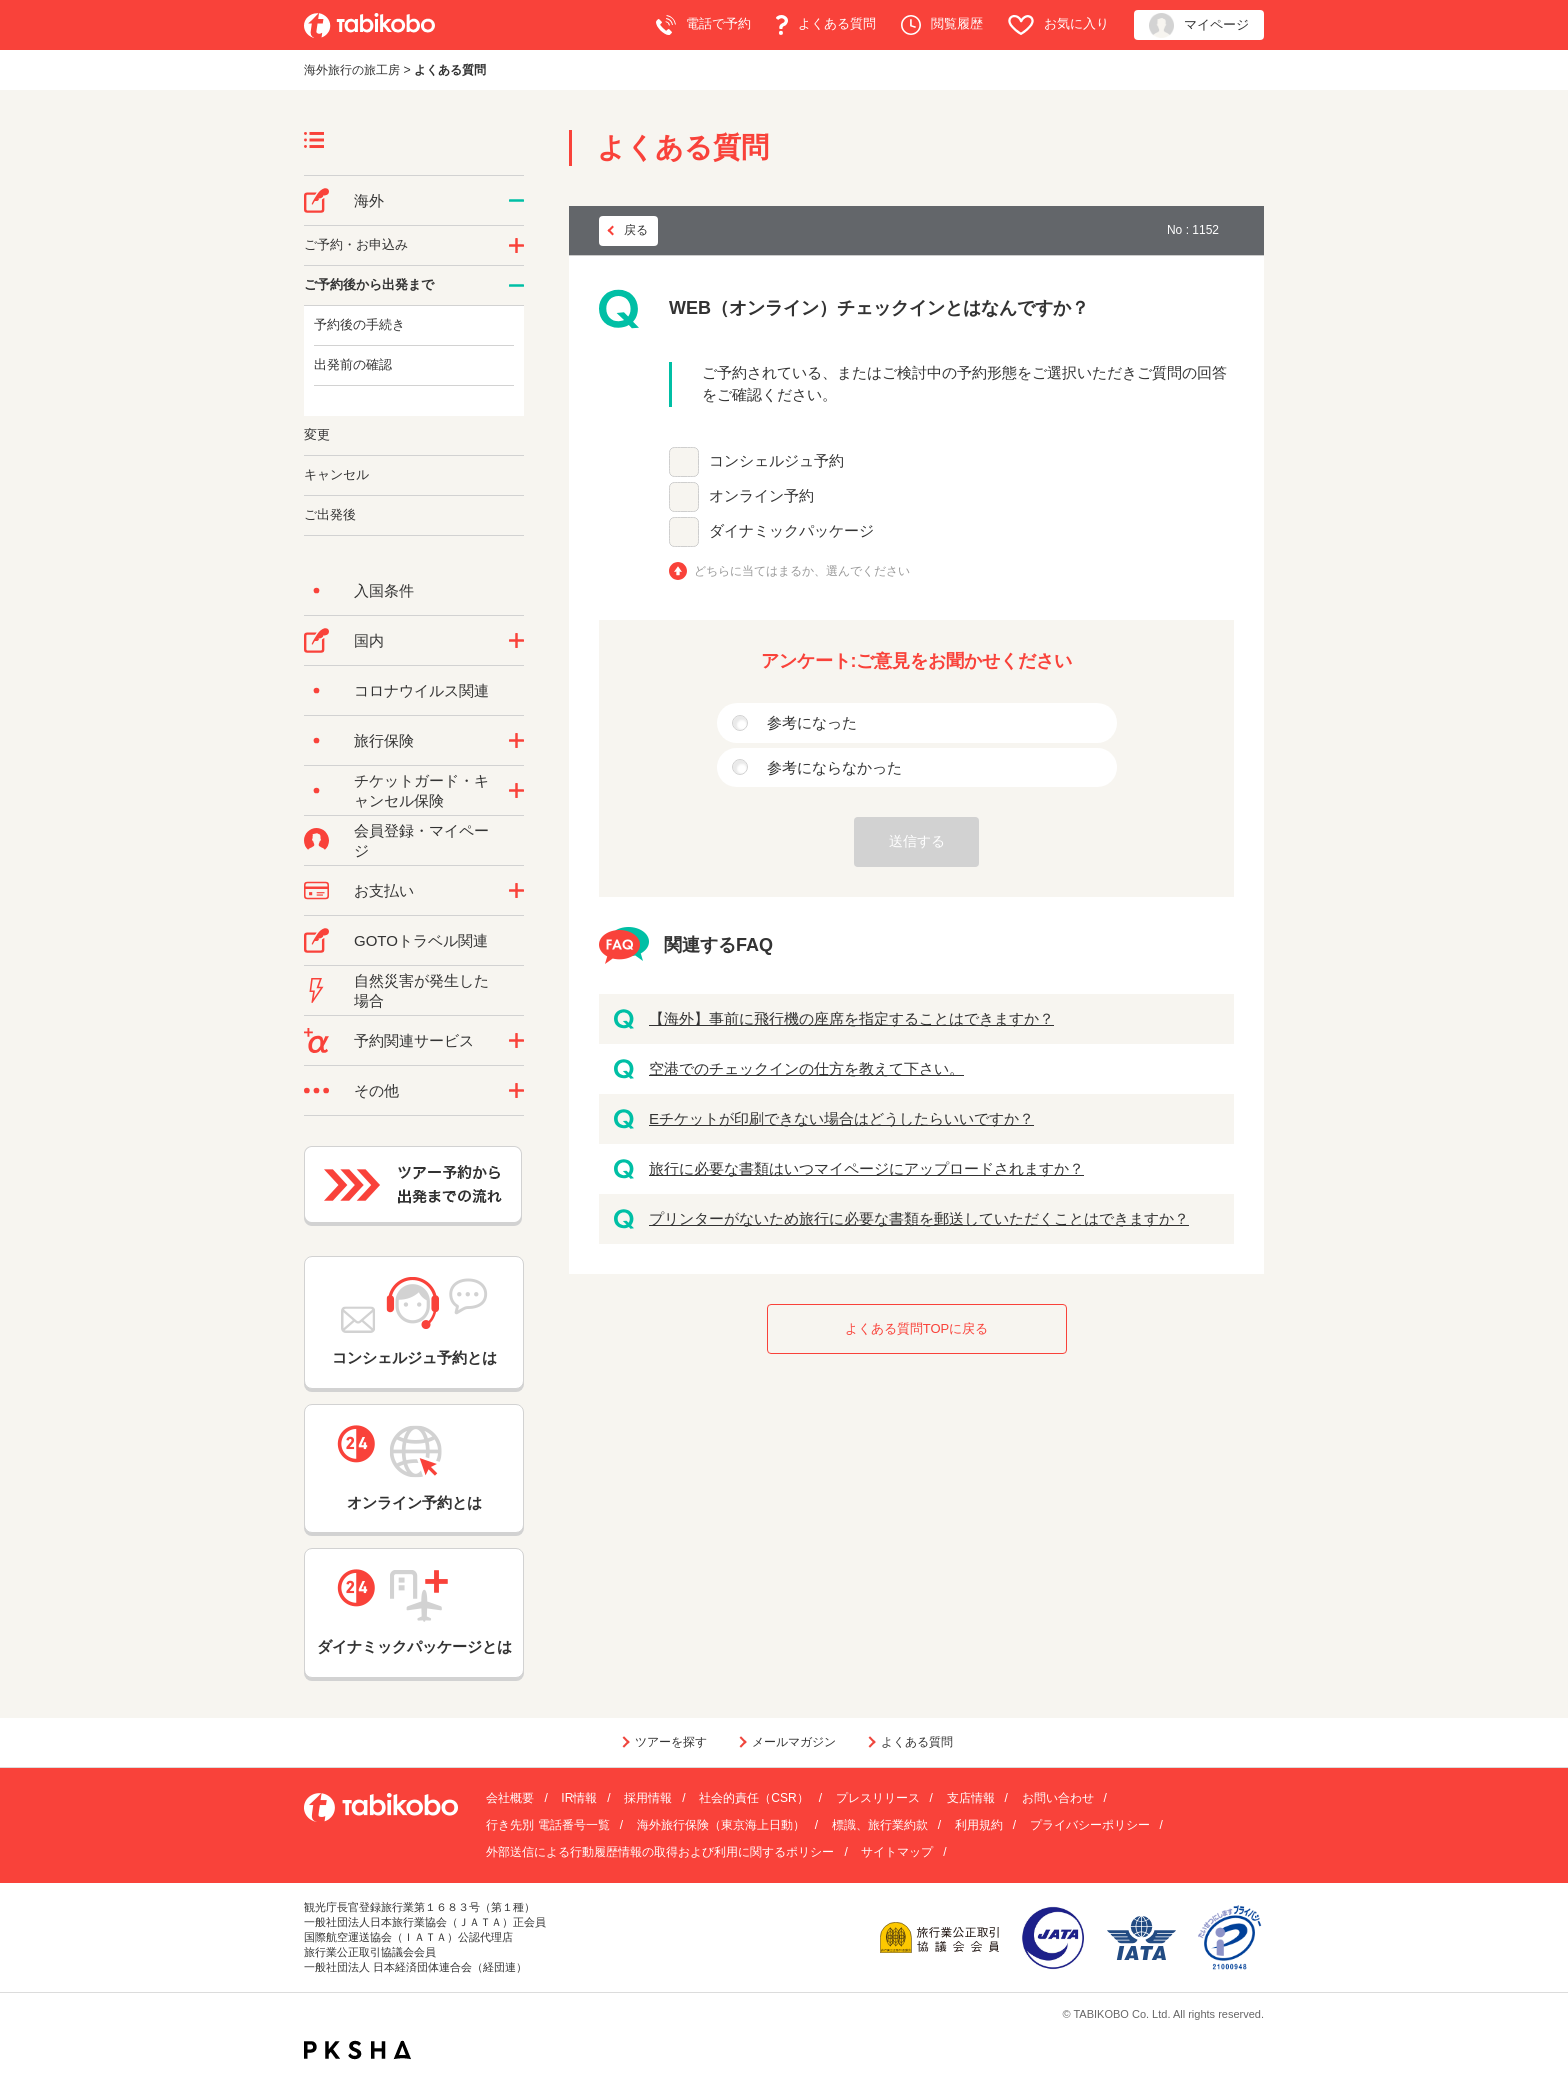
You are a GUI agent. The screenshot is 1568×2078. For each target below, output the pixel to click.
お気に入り (1058, 25)
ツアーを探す (671, 1742)
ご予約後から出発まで (369, 284)
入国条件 (384, 590)
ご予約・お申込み (356, 244)
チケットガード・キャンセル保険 (421, 790)
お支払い (384, 890)
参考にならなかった (834, 767)
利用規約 (979, 1825)
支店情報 (971, 1798)
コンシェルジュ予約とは (414, 1321)
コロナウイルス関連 (421, 690)
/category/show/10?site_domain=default (516, 741)
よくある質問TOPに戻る (917, 1328)
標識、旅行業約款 (880, 1825)
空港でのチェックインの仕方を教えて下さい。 (806, 1068)
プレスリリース (878, 1798)
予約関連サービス (414, 1040)
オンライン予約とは (414, 1468)
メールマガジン (794, 1742)
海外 (369, 200)
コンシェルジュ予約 (776, 460)
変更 (317, 434)
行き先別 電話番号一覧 (547, 1825)
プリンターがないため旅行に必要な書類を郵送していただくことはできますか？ (919, 1218)
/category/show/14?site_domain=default (516, 246)
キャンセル (336, 474)
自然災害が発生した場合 (421, 990)
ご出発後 (330, 514)
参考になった (812, 722)
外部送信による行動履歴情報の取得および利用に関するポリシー (660, 1852)
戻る (636, 230)
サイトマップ (897, 1852)
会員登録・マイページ (421, 840)
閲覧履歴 (942, 25)
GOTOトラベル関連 (421, 940)
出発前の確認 (353, 364)
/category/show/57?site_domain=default (516, 641)
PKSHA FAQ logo (357, 2050)
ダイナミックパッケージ (791, 530)
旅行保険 (384, 740)
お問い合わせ (1058, 1798)
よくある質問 (826, 25)
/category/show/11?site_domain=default (516, 1041)
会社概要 (510, 1798)
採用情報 (648, 1798)
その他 (376, 1090)
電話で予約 (703, 25)
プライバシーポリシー (1090, 1825)
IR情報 (579, 1798)
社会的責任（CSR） (753, 1798)
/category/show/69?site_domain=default (516, 791)
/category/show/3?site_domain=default (516, 1091)
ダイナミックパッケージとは (414, 1612)
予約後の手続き (359, 324)
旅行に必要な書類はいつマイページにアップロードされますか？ (866, 1168)
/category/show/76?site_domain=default (516, 201)
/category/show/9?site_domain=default (516, 891)
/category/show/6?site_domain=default (516, 286)
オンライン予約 (761, 495)
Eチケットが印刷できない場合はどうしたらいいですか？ (841, 1118)
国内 (369, 640)
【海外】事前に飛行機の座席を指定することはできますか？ (851, 1018)
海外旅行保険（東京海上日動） (721, 1825)
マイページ (1199, 25)
